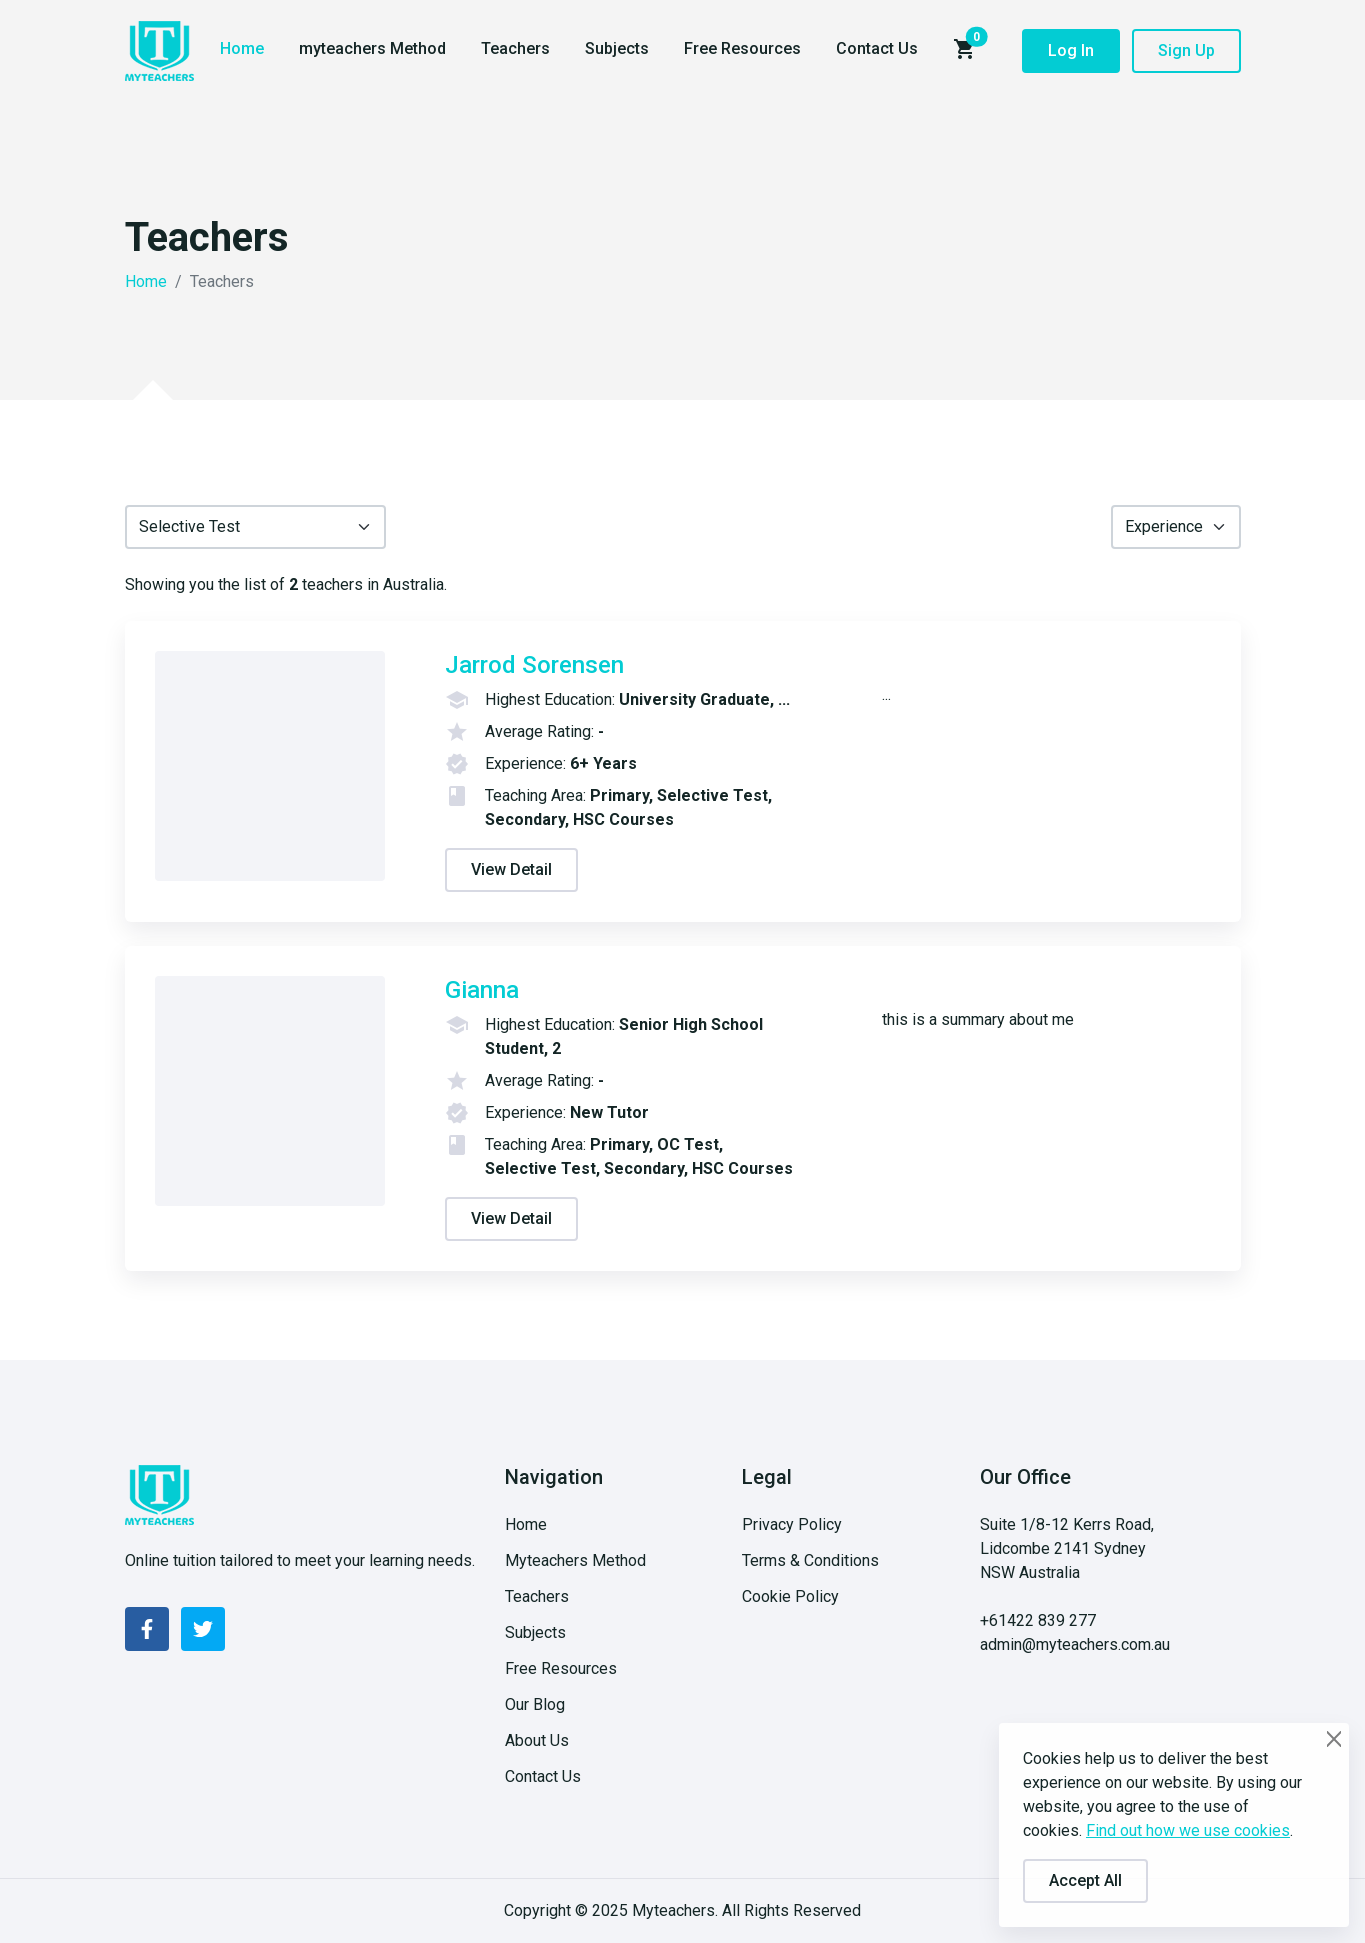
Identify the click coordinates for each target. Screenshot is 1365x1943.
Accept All (1085, 1880)
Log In (1071, 50)
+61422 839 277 (1038, 1620)
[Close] (1334, 1739)
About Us (537, 1740)
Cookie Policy (790, 1596)
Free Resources (742, 48)
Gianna (482, 990)
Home (242, 48)
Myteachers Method (575, 1560)
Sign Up (1186, 50)
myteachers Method (372, 48)
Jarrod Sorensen (534, 665)
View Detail (511, 869)
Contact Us (877, 48)
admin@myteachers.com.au (1075, 1644)
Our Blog (535, 1704)
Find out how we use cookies (1188, 1830)
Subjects (617, 48)
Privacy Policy (792, 1524)
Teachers (515, 48)
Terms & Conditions (810, 1560)
